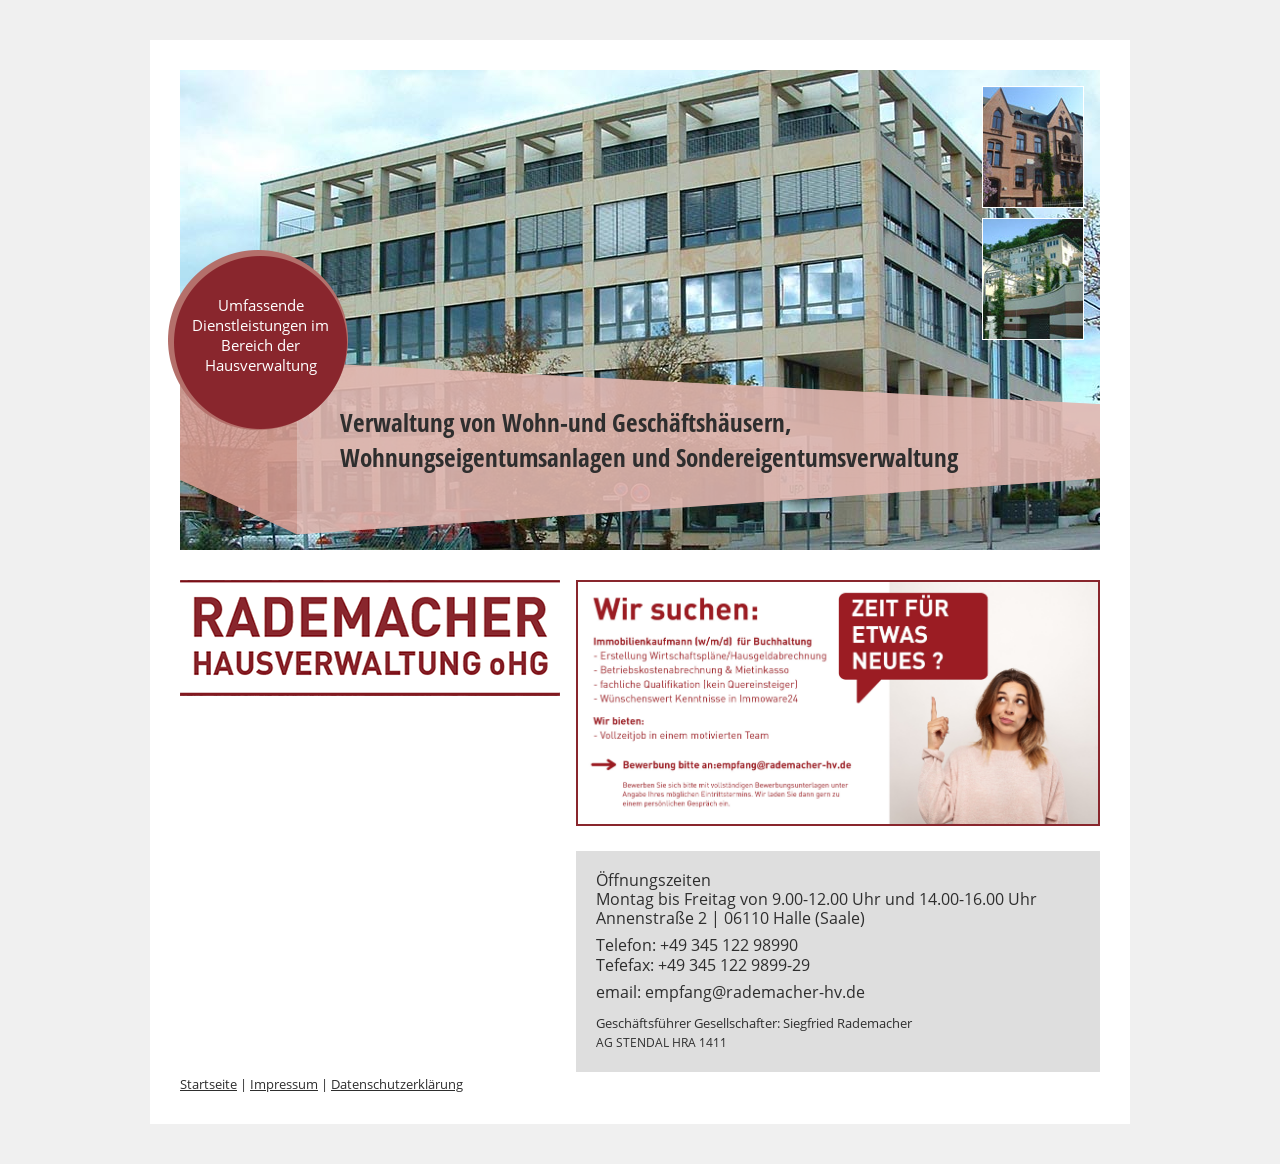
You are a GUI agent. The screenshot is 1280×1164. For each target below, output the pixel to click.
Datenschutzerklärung (397, 1084)
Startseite (208, 1084)
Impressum (284, 1084)
